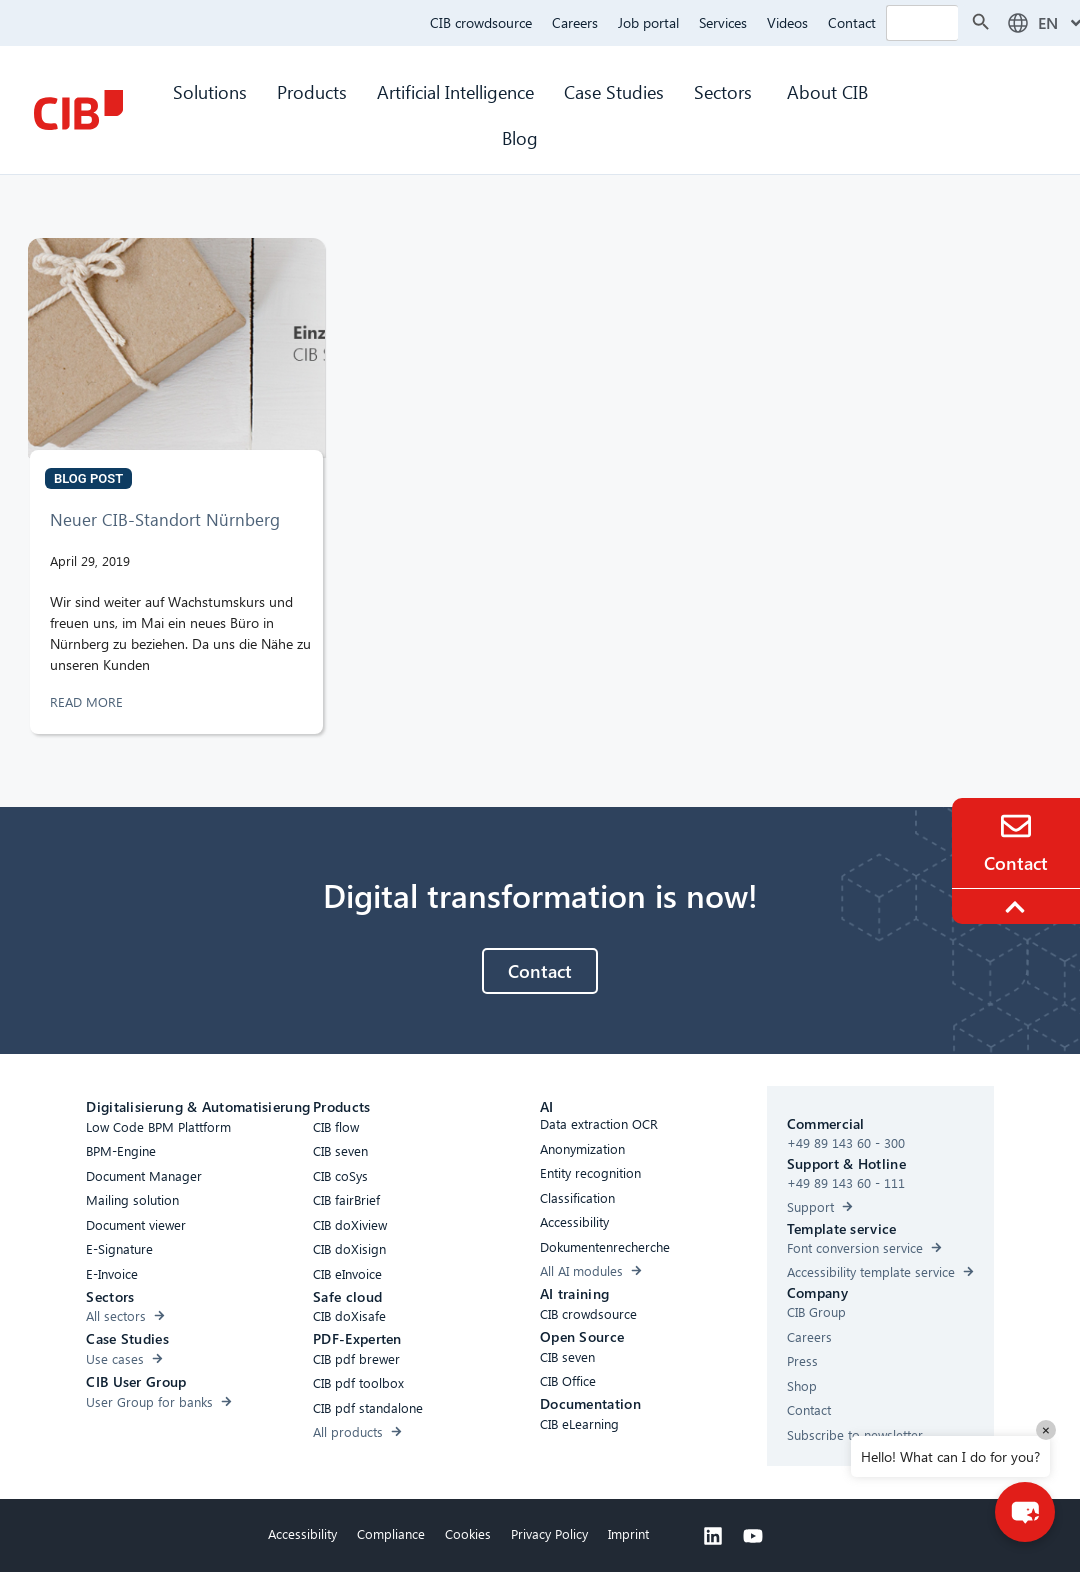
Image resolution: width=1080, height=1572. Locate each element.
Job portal (648, 22)
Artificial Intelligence (455, 91)
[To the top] (1018, 907)
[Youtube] (753, 1536)
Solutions (210, 91)
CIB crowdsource (481, 22)
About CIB (827, 91)
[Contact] (1016, 826)
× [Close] (1046, 1429)
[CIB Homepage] (78, 110)
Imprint (628, 1533)
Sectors (725, 91)
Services (723, 22)
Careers (575, 22)
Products (312, 91)
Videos (787, 22)
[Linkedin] (713, 1536)
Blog (520, 137)
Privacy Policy (549, 1533)
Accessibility (302, 1533)
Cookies (468, 1533)
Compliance (391, 1533)
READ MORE (88, 701)
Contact (852, 22)
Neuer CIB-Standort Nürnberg (165, 519)
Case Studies (614, 91)
